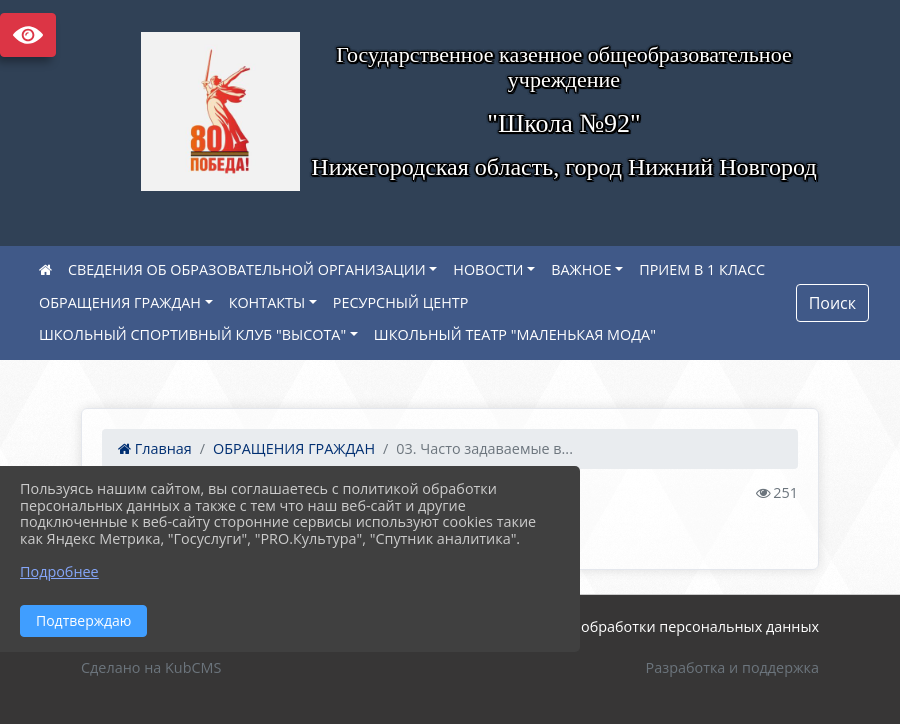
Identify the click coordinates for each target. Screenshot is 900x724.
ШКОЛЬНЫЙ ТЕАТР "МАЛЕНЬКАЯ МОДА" (515, 334)
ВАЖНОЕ (581, 269)
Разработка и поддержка (732, 667)
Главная (155, 448)
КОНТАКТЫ (267, 302)
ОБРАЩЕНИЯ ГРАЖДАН (120, 302)
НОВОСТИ (488, 269)
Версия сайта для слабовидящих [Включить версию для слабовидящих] (28, 35)
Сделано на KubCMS (151, 667)
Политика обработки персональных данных (664, 626)
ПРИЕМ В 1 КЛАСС (702, 269)
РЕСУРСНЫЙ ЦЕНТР (401, 302)
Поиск (832, 303)
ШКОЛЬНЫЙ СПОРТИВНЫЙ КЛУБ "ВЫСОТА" (192, 334)
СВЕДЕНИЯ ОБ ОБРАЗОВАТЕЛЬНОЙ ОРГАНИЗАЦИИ (247, 269)
